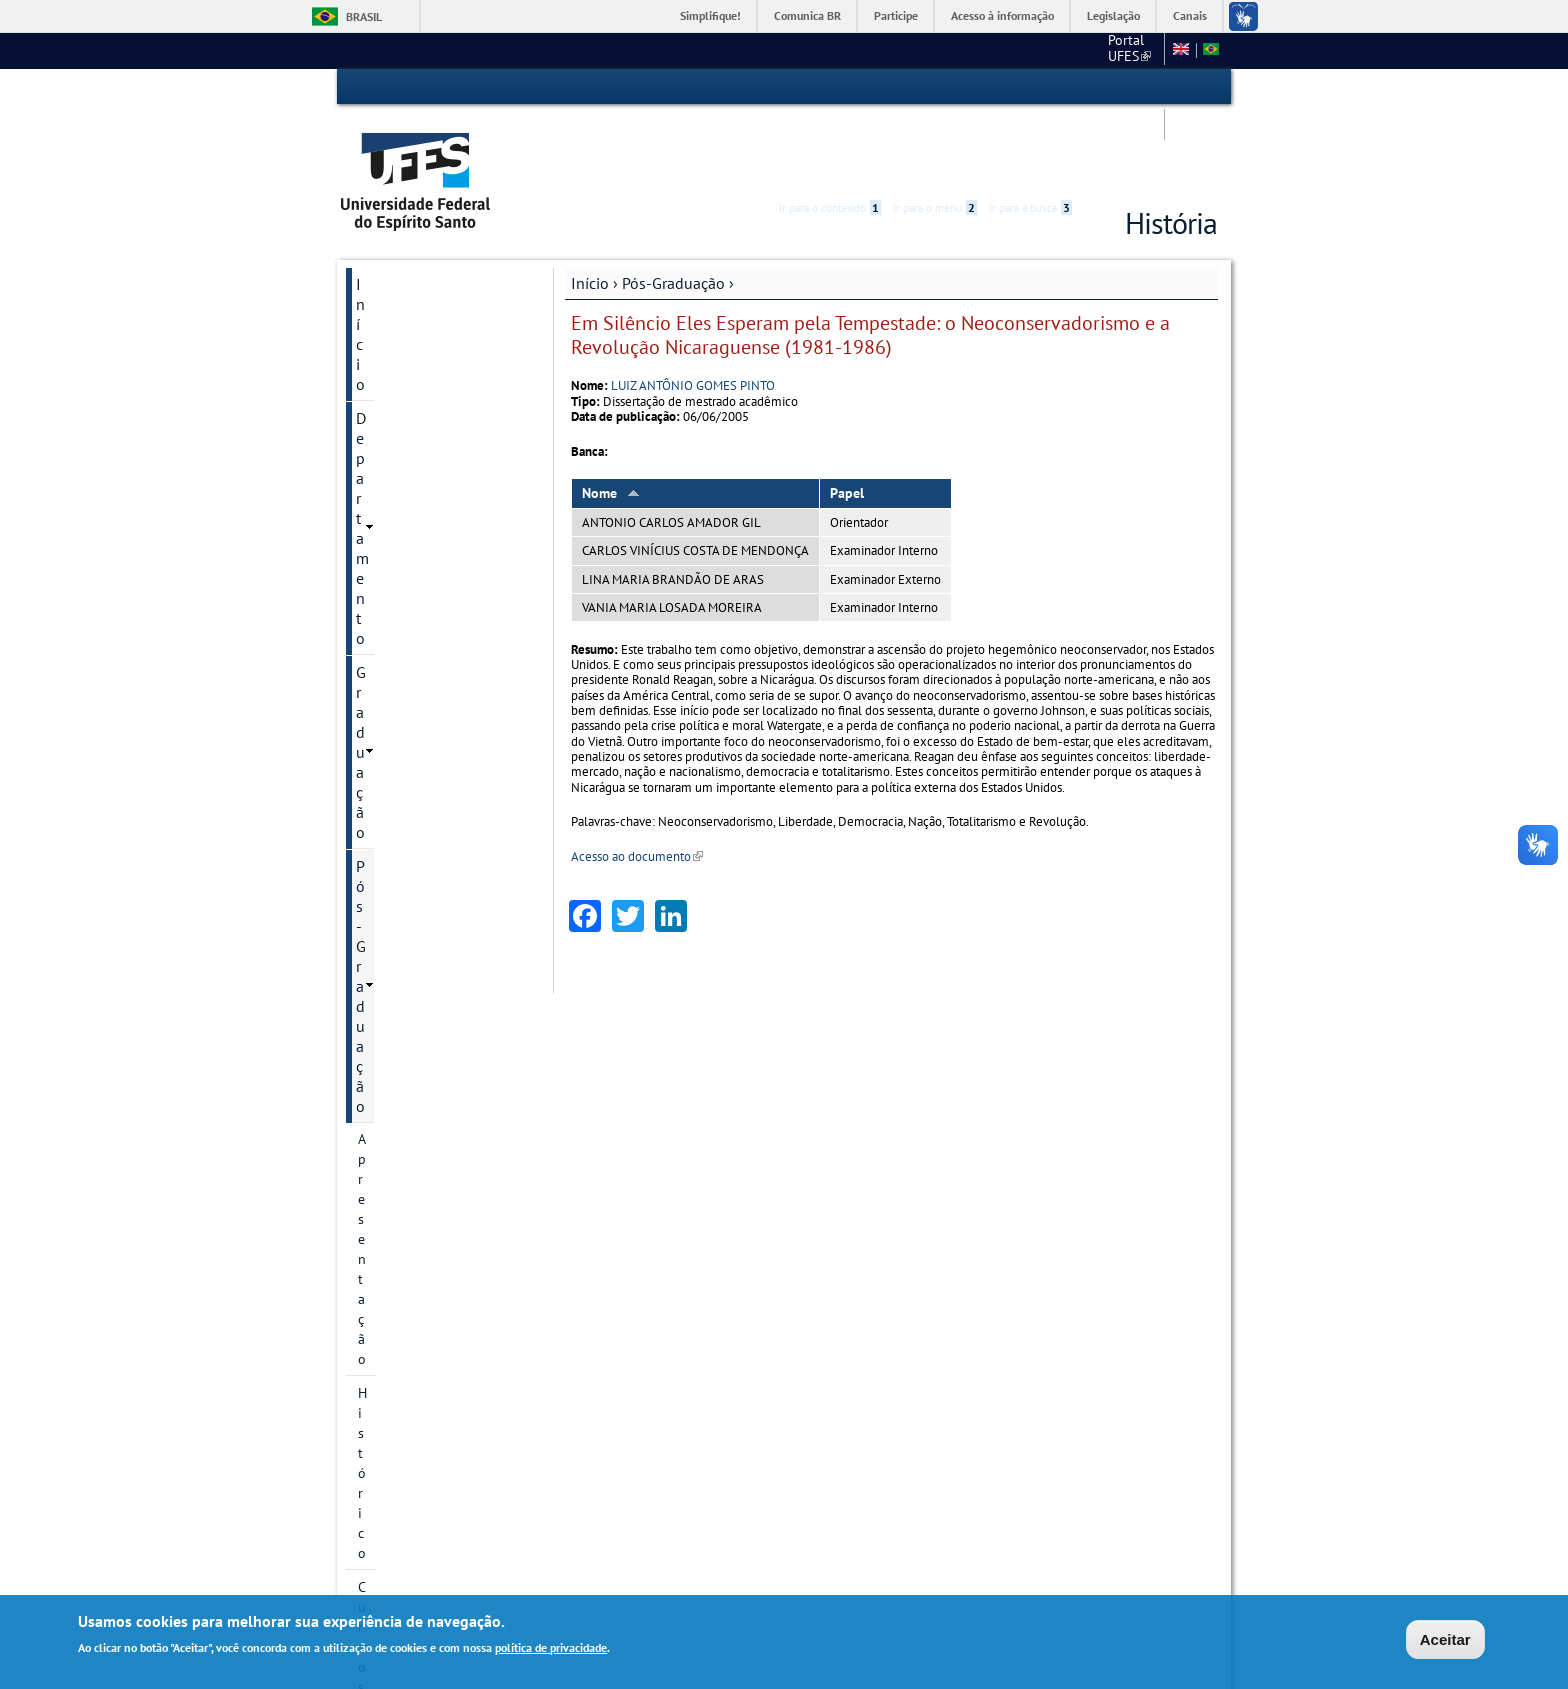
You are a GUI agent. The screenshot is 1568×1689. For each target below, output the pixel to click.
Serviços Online (409, 1489)
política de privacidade (551, 1647)
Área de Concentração (424, 445)
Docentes (386, 601)
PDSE (374, 1015)
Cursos (378, 411)
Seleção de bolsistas (419, 859)
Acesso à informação (1002, 15)
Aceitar (1445, 1639)
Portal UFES (869, 50)
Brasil (364, 16)
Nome (611, 417)
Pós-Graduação (673, 207)
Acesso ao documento (637, 780)
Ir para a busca (1030, 87)
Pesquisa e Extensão (425, 1387)
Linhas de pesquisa (416, 479)
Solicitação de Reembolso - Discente (439, 1275)
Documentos (396, 981)
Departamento (404, 242)
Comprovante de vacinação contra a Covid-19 (440, 1221)
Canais (1190, 15)
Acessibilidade (1097, 87)
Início (590, 207)
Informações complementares (408, 937)
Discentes (387, 635)
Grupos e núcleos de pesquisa (420, 557)
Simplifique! (710, 15)
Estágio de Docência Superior (420, 1167)
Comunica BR (807, 15)
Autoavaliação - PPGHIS (429, 1353)
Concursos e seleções (428, 1455)
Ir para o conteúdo (830, 87)
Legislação (1113, 15)
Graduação (392, 276)
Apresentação (399, 343)
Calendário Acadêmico (431, 1421)
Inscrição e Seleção (415, 825)
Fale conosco (1118, 50)
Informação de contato (427, 1319)
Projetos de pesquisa (422, 513)
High (1121, 88)
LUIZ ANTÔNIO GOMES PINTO (693, 309)
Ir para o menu (935, 87)
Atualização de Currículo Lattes (432, 1113)
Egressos (385, 669)
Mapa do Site (1025, 50)
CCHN (948, 50)
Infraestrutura (400, 893)
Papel (847, 417)
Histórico (385, 377)
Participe (896, 15)
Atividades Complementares (409, 1059)
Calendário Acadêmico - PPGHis (429, 713)
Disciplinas (391, 757)
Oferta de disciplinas (421, 791)
